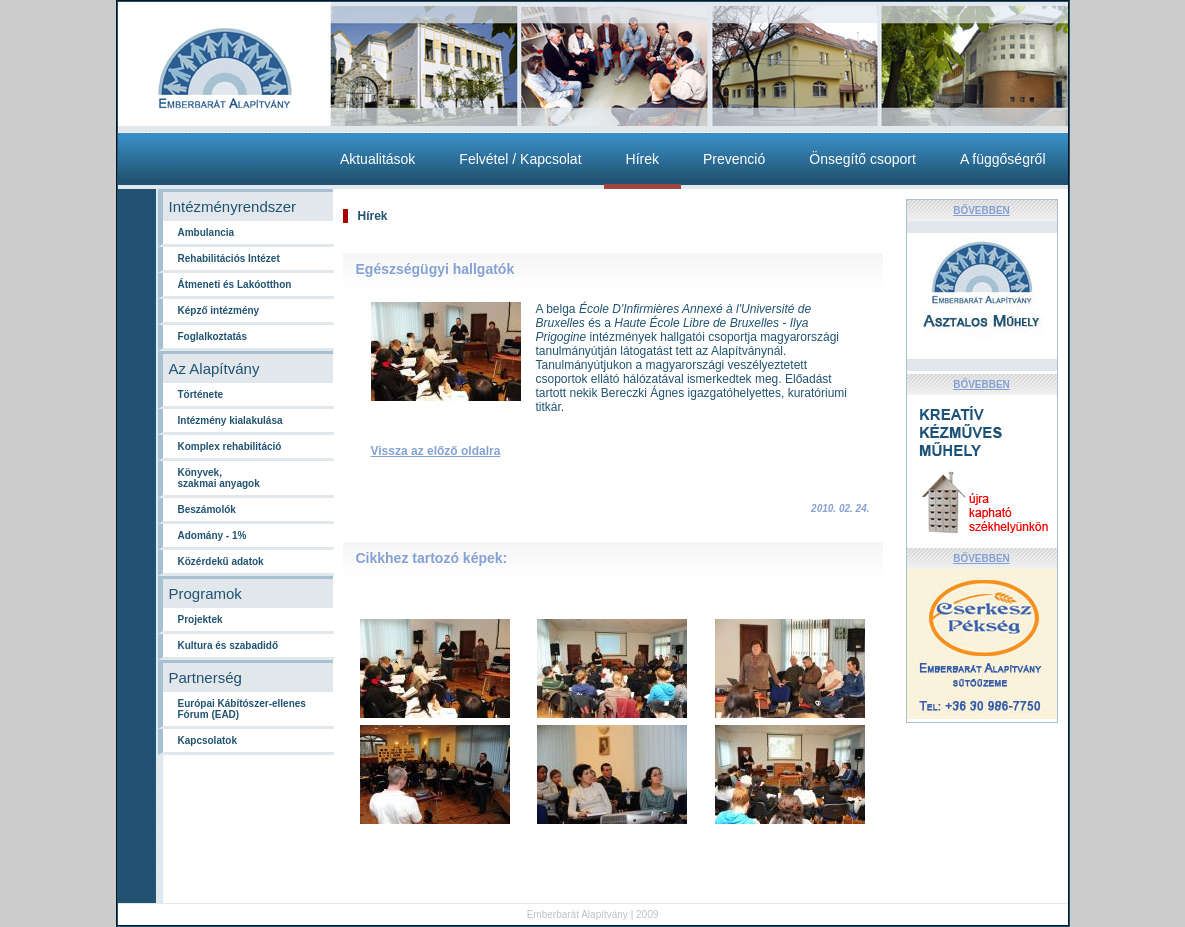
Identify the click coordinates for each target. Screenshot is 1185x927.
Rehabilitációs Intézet (229, 258)
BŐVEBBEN (981, 210)
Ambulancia (206, 232)
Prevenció (734, 159)
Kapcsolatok (207, 740)
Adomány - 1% (212, 535)
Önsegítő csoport (862, 159)
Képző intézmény (219, 310)
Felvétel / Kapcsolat (520, 159)
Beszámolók (207, 509)
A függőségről (1003, 159)
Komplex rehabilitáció (230, 446)
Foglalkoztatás (212, 336)
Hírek (642, 159)
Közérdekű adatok (221, 561)
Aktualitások (377, 159)
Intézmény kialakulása (230, 420)
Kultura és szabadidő (228, 645)
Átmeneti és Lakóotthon (235, 284)
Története (201, 394)
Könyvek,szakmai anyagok (219, 478)
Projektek (200, 619)
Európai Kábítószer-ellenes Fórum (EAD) (242, 709)
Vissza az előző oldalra (436, 451)
